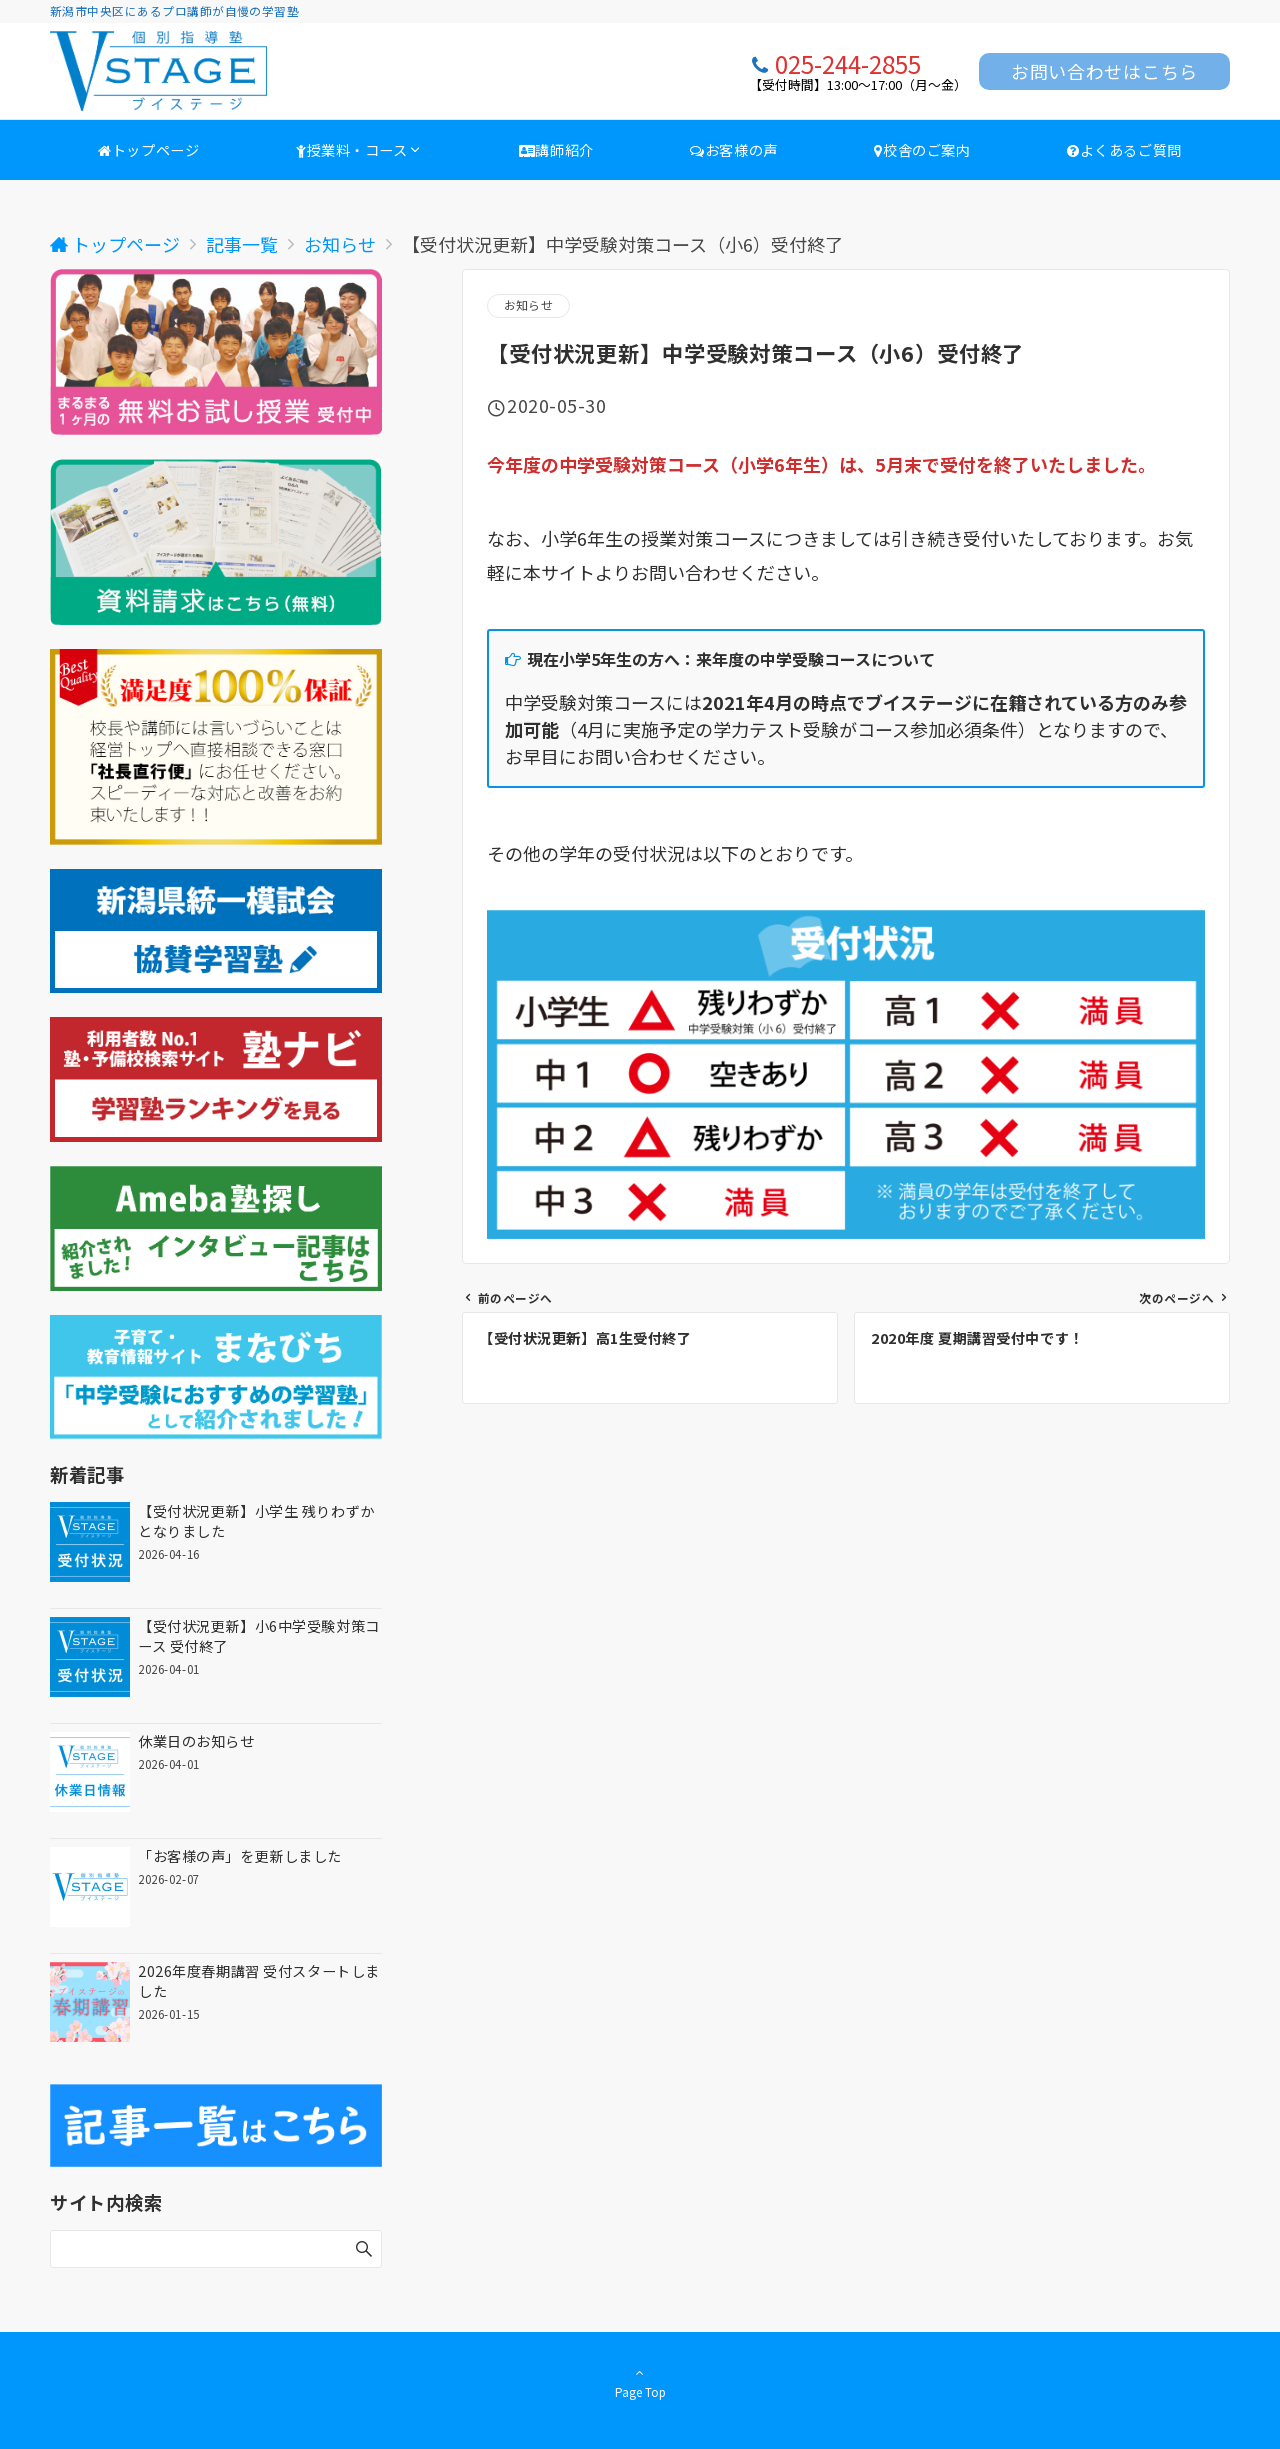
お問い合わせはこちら (1104, 71)
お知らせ (528, 305)
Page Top (640, 2382)
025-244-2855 (848, 63)
